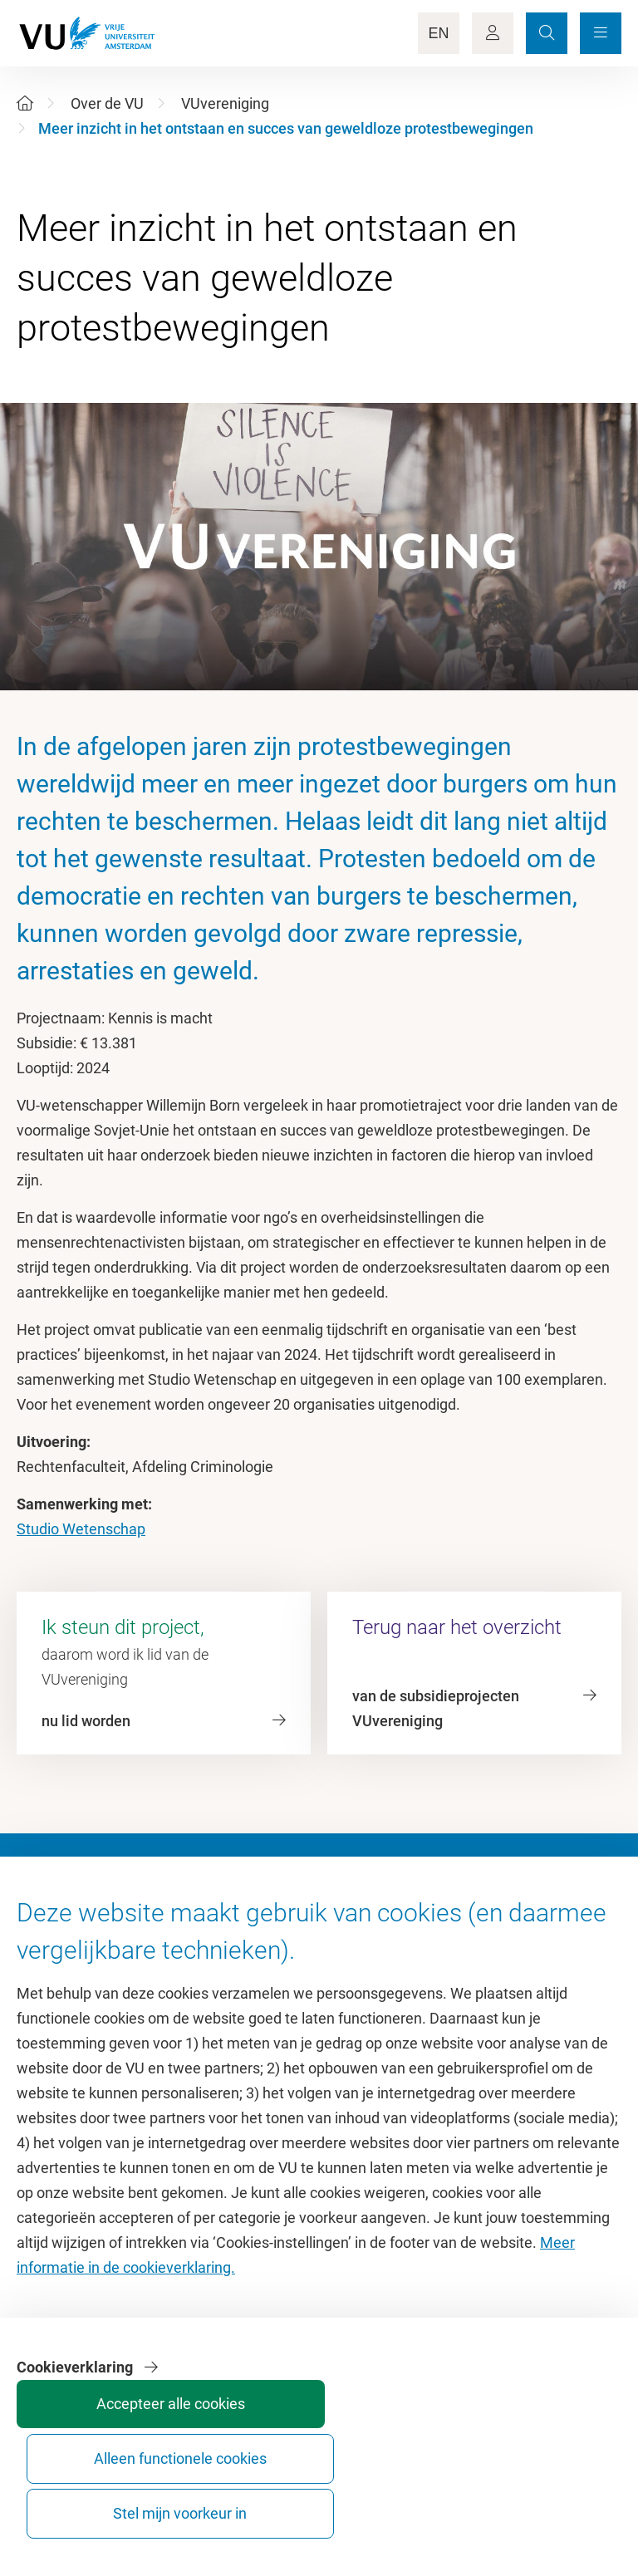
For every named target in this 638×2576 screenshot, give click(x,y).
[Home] (25, 103)
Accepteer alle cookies (307, 2498)
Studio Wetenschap (81, 1529)
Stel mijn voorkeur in (557, 2498)
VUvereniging (225, 103)
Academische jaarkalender (413, 1957)
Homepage (53, 1957)
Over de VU (107, 103)
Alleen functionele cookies (432, 2498)
